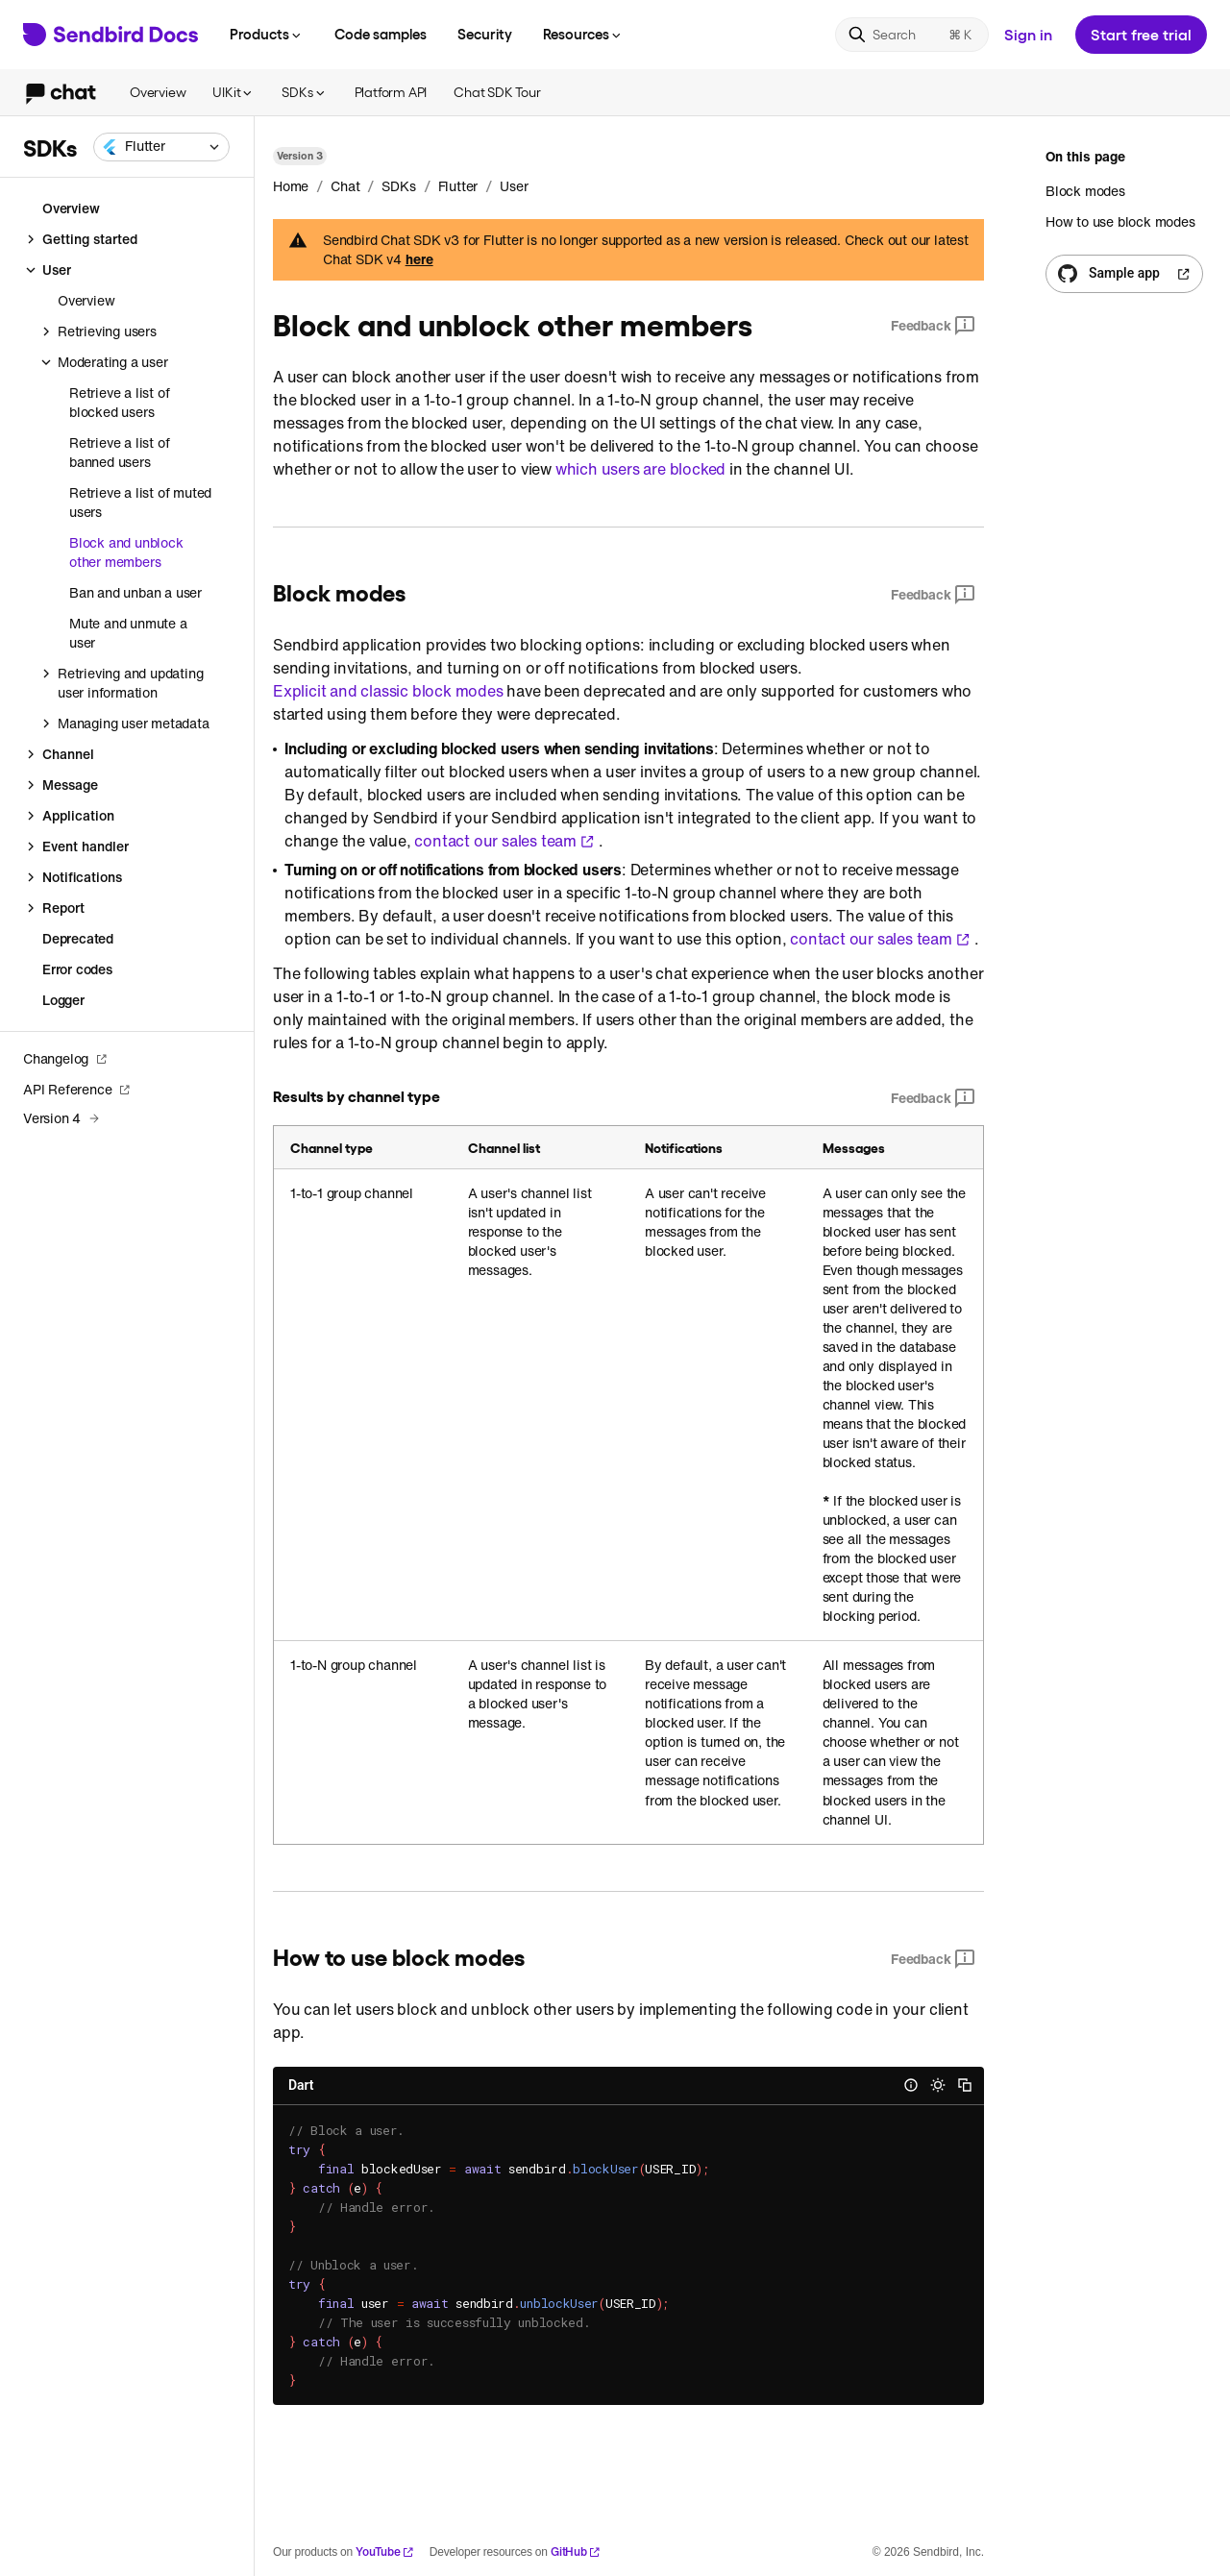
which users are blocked (640, 468)
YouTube (385, 2551)
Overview (157, 92)
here (419, 259)
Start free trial (1141, 34)
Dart (300, 2085)
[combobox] (161, 147)
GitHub (576, 2551)
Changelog (65, 1058)
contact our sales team (504, 840)
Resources (583, 33)
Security (484, 33)
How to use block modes (1120, 221)
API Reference (77, 1089)
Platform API (391, 92)
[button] (161, 147)
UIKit (233, 92)
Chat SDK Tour (497, 92)
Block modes (1085, 191)
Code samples (380, 33)
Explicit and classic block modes (388, 690)
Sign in (1028, 34)
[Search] (912, 34)
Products (267, 33)
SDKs (304, 92)
